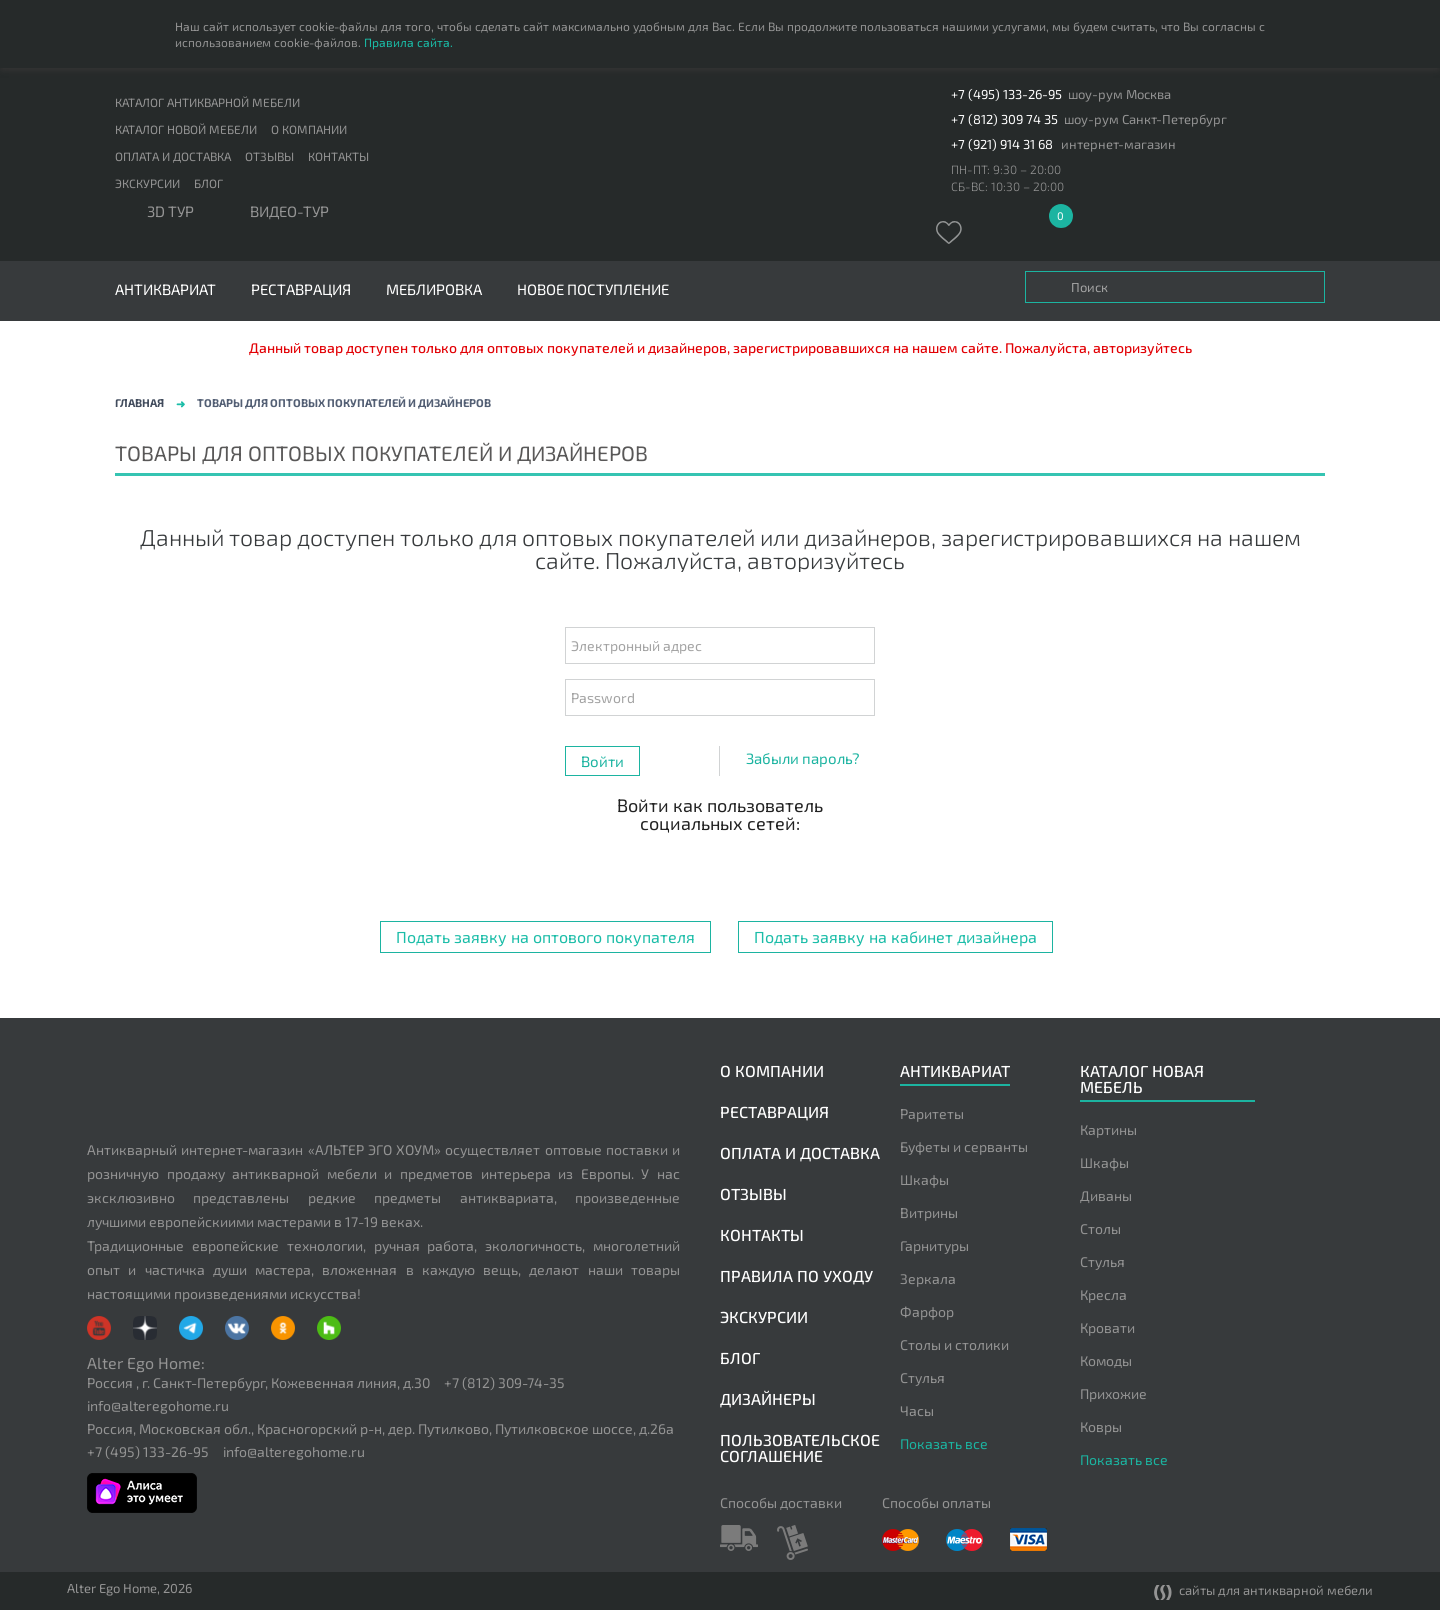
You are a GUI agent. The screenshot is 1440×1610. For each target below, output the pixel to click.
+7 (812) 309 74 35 (1004, 119)
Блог (208, 183)
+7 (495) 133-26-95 (1006, 94)
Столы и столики (954, 1344)
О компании (309, 129)
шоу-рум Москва (1119, 94)
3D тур (170, 212)
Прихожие (1113, 1393)
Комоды (1106, 1360)
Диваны (1106, 1195)
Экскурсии (147, 183)
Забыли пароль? (803, 758)
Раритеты (932, 1113)
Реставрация (301, 289)
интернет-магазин (1118, 144)
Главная (139, 402)
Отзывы (269, 156)
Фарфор (927, 1311)
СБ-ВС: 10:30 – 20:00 (1007, 186)
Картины (1108, 1129)
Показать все (944, 1443)
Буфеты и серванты (964, 1146)
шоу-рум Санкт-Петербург (1145, 119)
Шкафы (924, 1179)
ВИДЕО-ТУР (289, 212)
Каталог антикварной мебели (207, 102)
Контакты (338, 156)
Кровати (1107, 1327)
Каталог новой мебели (186, 129)
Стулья (922, 1377)
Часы (917, 1410)
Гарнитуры (934, 1245)
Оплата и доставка (173, 156)
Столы (1100, 1228)
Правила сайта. (408, 42)
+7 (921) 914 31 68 (1002, 144)
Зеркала (928, 1278)
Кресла (1103, 1294)
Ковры (1101, 1426)
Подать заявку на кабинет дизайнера (895, 936)
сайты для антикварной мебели (1263, 1591)
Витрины (929, 1212)
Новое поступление (593, 289)
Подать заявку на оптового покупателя (545, 936)
